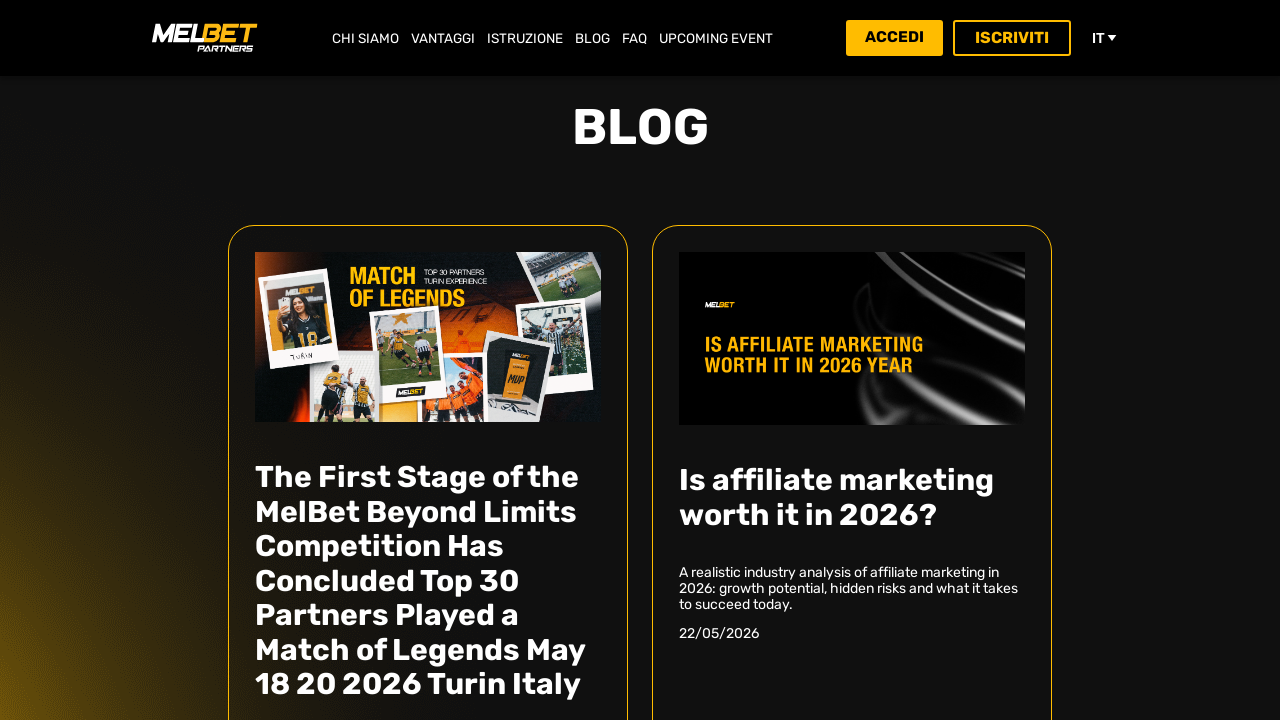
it (1105, 38)
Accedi (894, 37)
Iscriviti (1014, 37)
